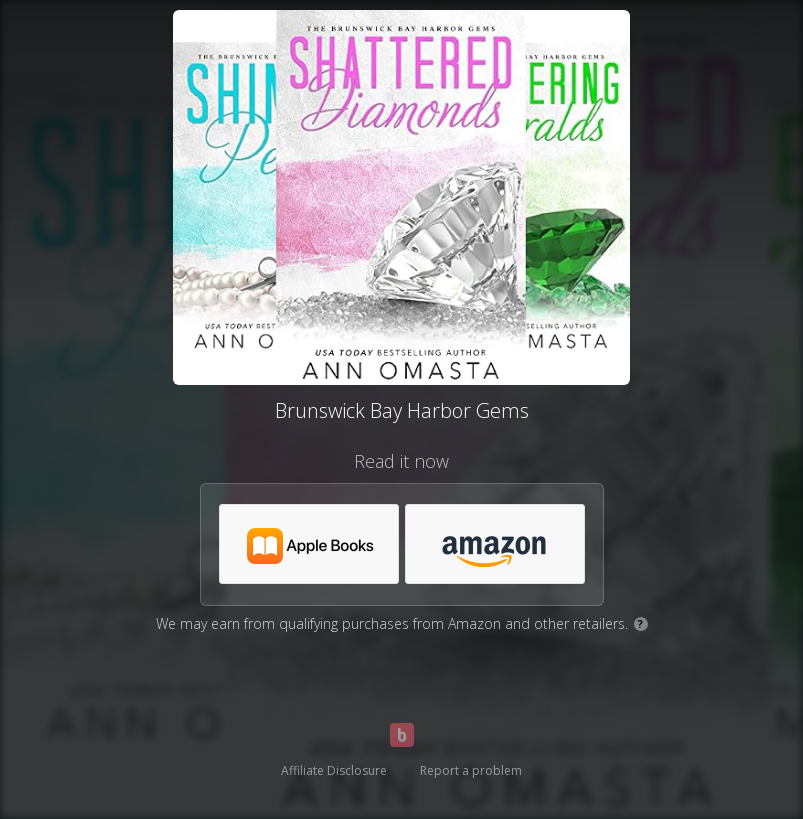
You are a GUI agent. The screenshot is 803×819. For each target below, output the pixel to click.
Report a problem (471, 770)
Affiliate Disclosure (334, 770)
